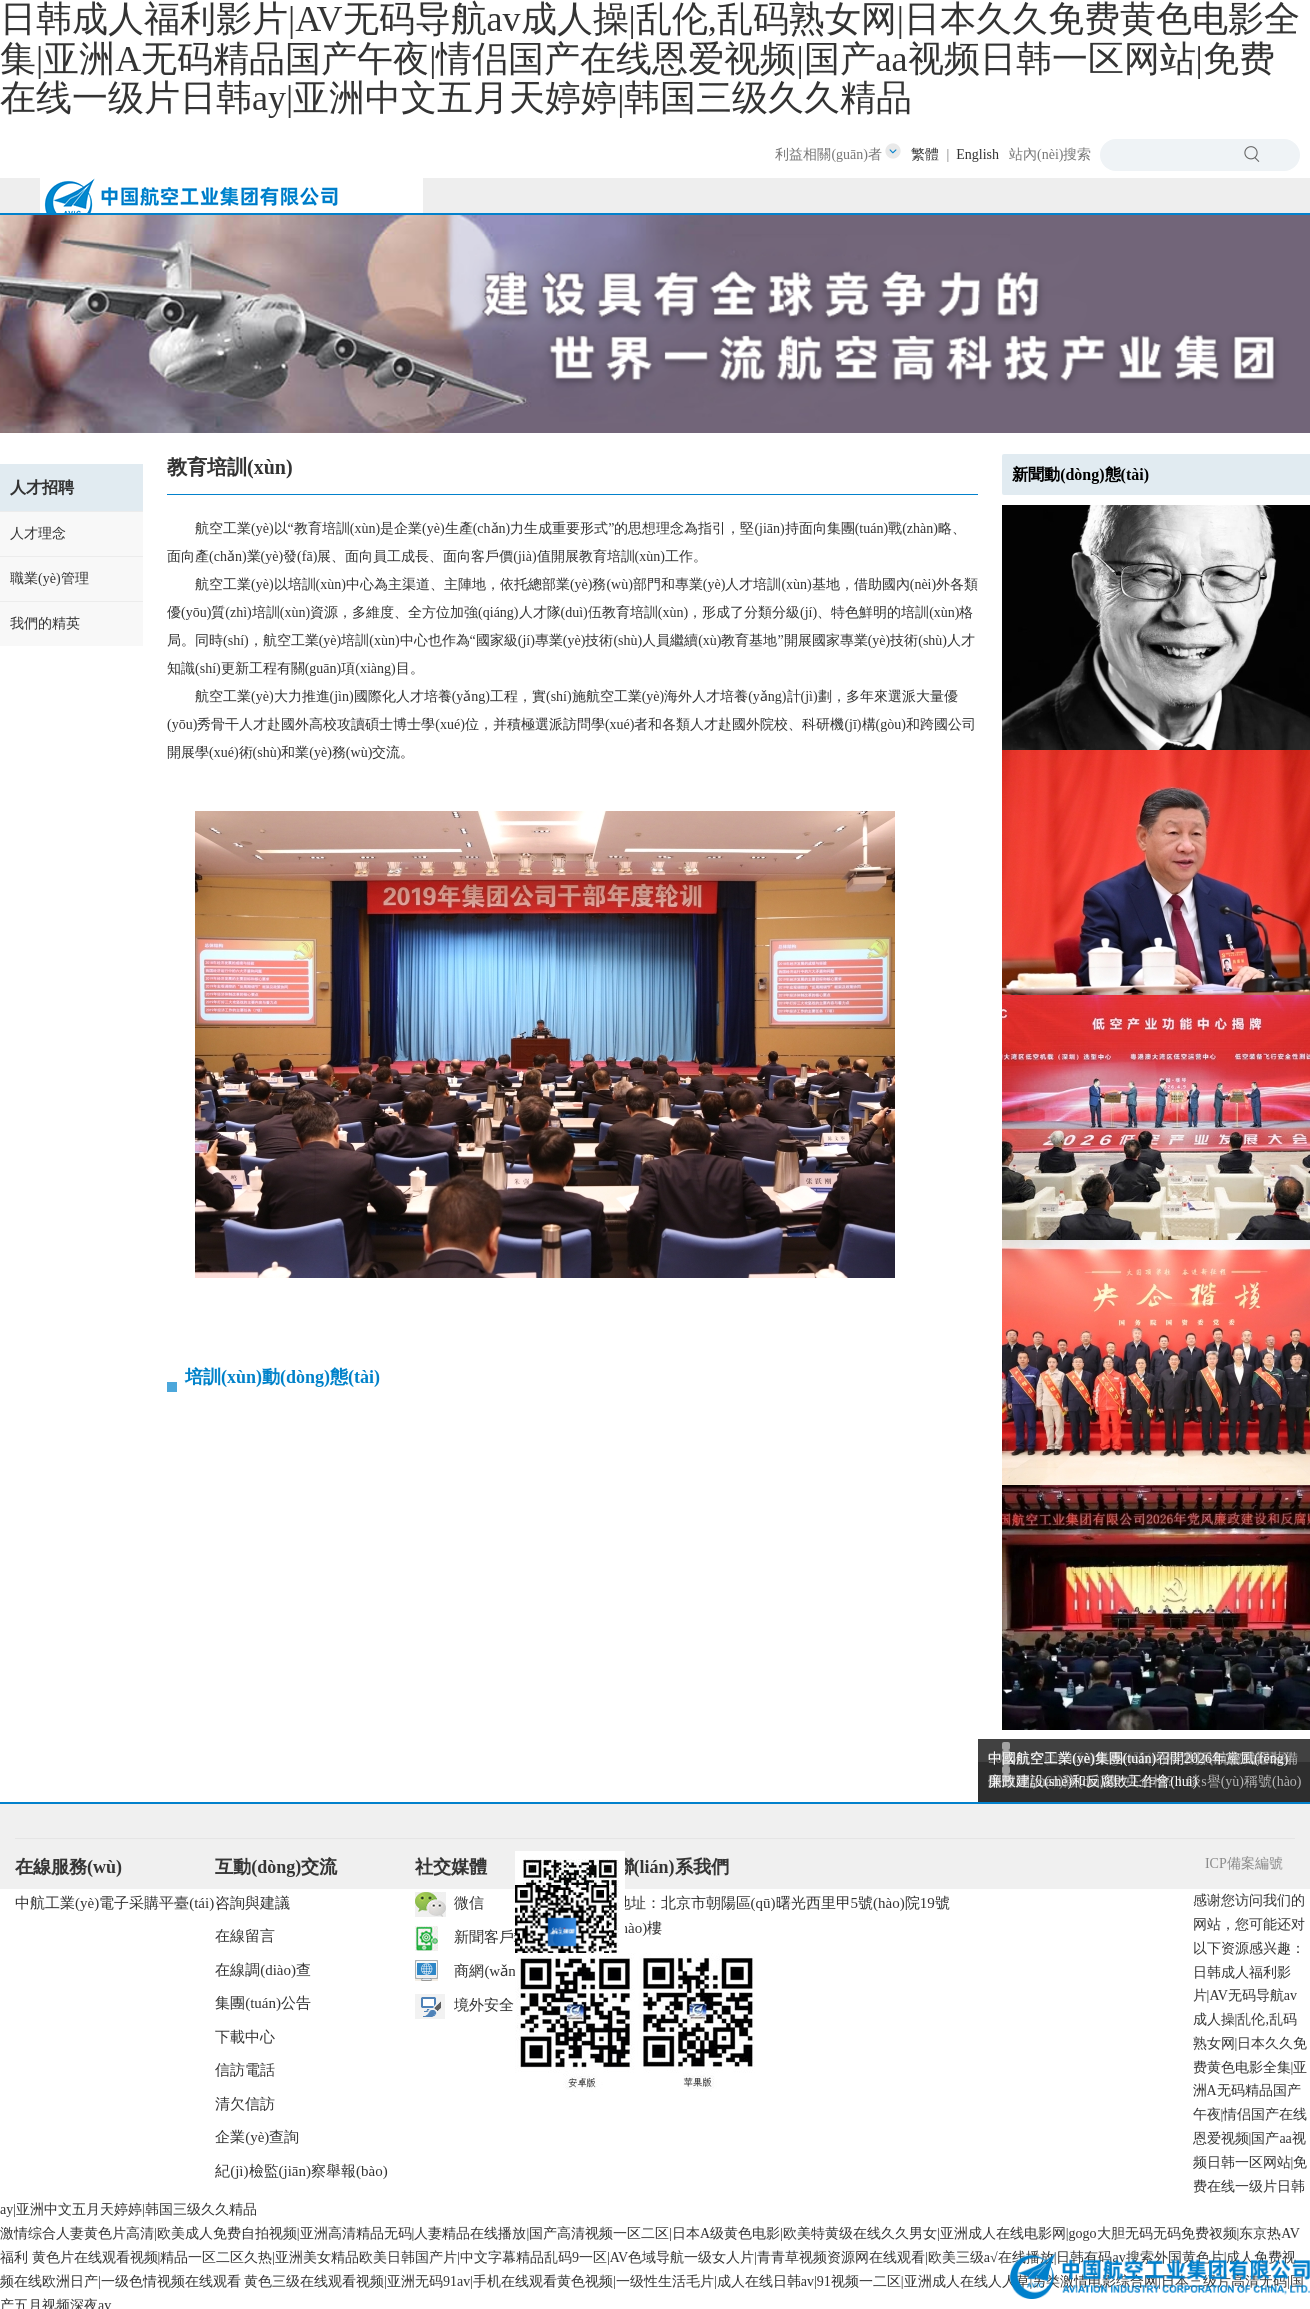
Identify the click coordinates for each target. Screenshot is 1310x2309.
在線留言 (245, 1936)
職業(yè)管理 (49, 578)
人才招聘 (42, 487)
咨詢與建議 (252, 1903)
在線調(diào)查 (263, 1970)
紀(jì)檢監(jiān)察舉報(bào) (301, 2171)
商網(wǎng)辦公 (506, 1971)
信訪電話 (245, 2070)
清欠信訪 (245, 2104)
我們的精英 (45, 623)
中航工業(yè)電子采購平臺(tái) (114, 1903)
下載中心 (245, 2037)
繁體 (925, 154)
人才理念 (38, 533)
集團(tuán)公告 (263, 2003)
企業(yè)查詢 (257, 2137)
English (977, 154)
